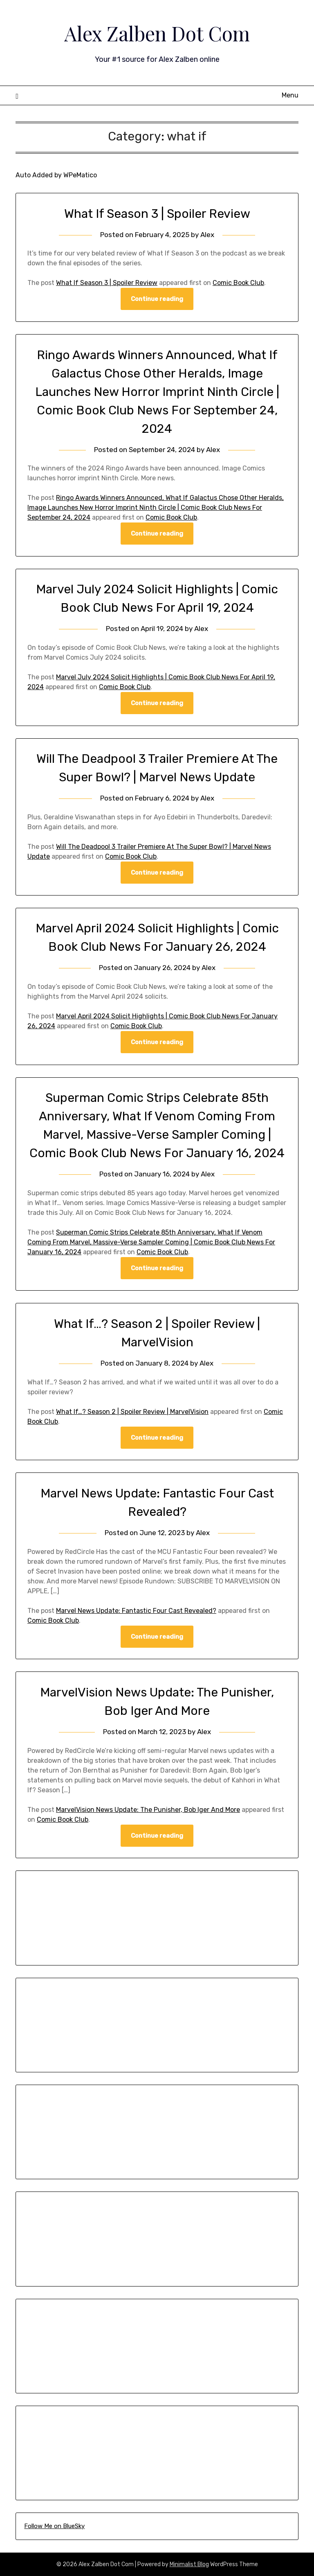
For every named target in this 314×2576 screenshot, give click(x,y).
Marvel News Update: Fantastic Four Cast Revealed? (136, 1611)
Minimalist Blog (189, 2564)
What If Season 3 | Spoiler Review (157, 213)
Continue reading (157, 299)
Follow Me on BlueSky (54, 2526)
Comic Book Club (238, 283)
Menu (290, 95)
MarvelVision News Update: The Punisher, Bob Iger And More (148, 1810)
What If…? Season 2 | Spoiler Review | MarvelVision (132, 1412)
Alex (207, 235)
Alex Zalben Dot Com (157, 33)
